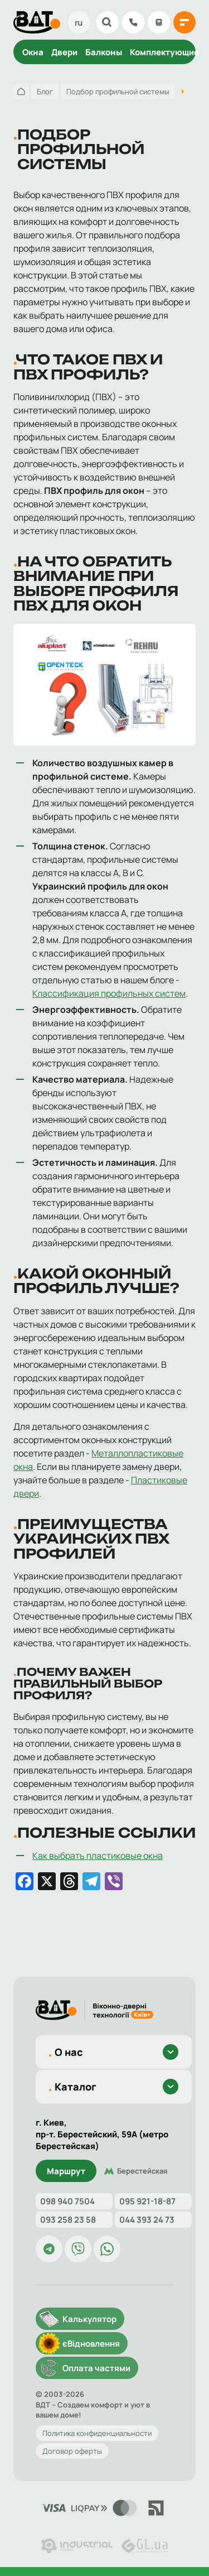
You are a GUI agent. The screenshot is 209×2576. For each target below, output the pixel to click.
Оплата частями (96, 2368)
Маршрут (66, 2171)
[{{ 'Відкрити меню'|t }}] (184, 22)
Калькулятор (159, 22)
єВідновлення (91, 2343)
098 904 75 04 (133, 22)
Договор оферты (72, 2451)
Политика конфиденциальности (97, 2433)
